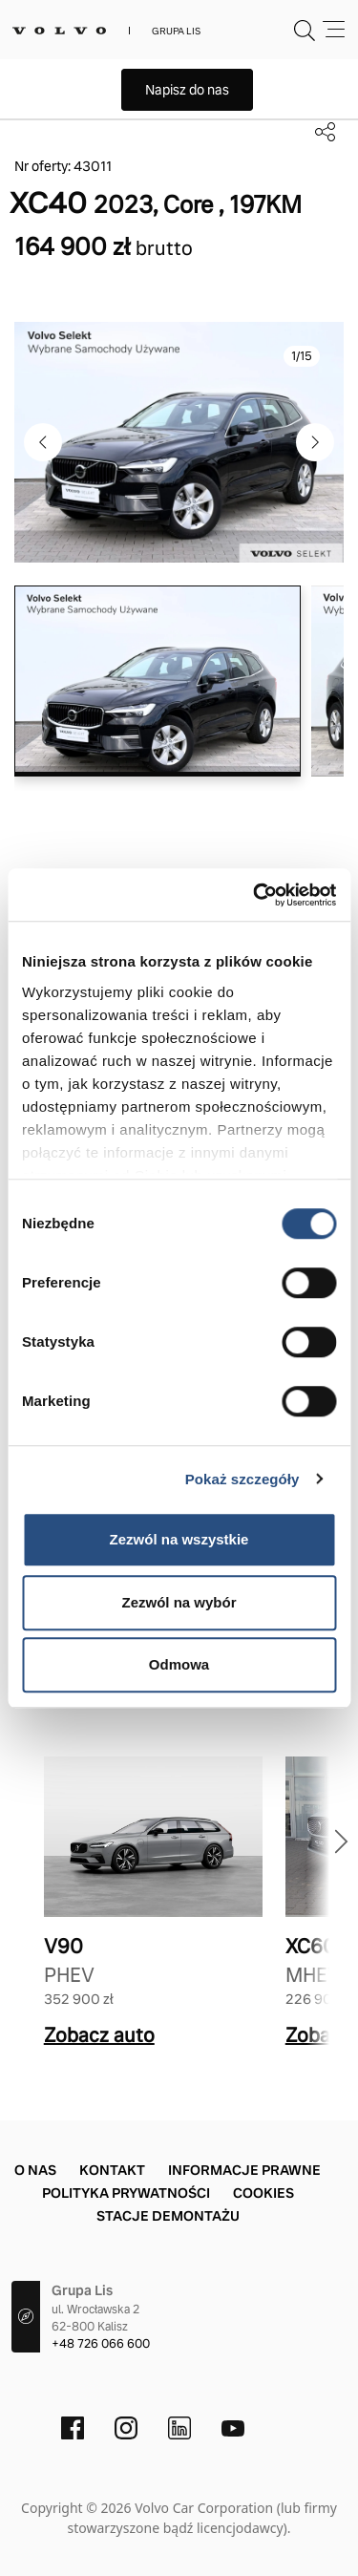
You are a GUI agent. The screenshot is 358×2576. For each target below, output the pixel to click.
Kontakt (112, 2170)
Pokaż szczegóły (242, 1479)
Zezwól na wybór (178, 1602)
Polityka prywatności (126, 2193)
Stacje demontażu (168, 2216)
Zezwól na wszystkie (179, 1539)
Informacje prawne (244, 2170)
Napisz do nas (187, 89)
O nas (35, 2170)
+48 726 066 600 (101, 2344)
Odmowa (179, 1664)
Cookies (263, 2193)
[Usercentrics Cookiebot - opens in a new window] (255, 895)
